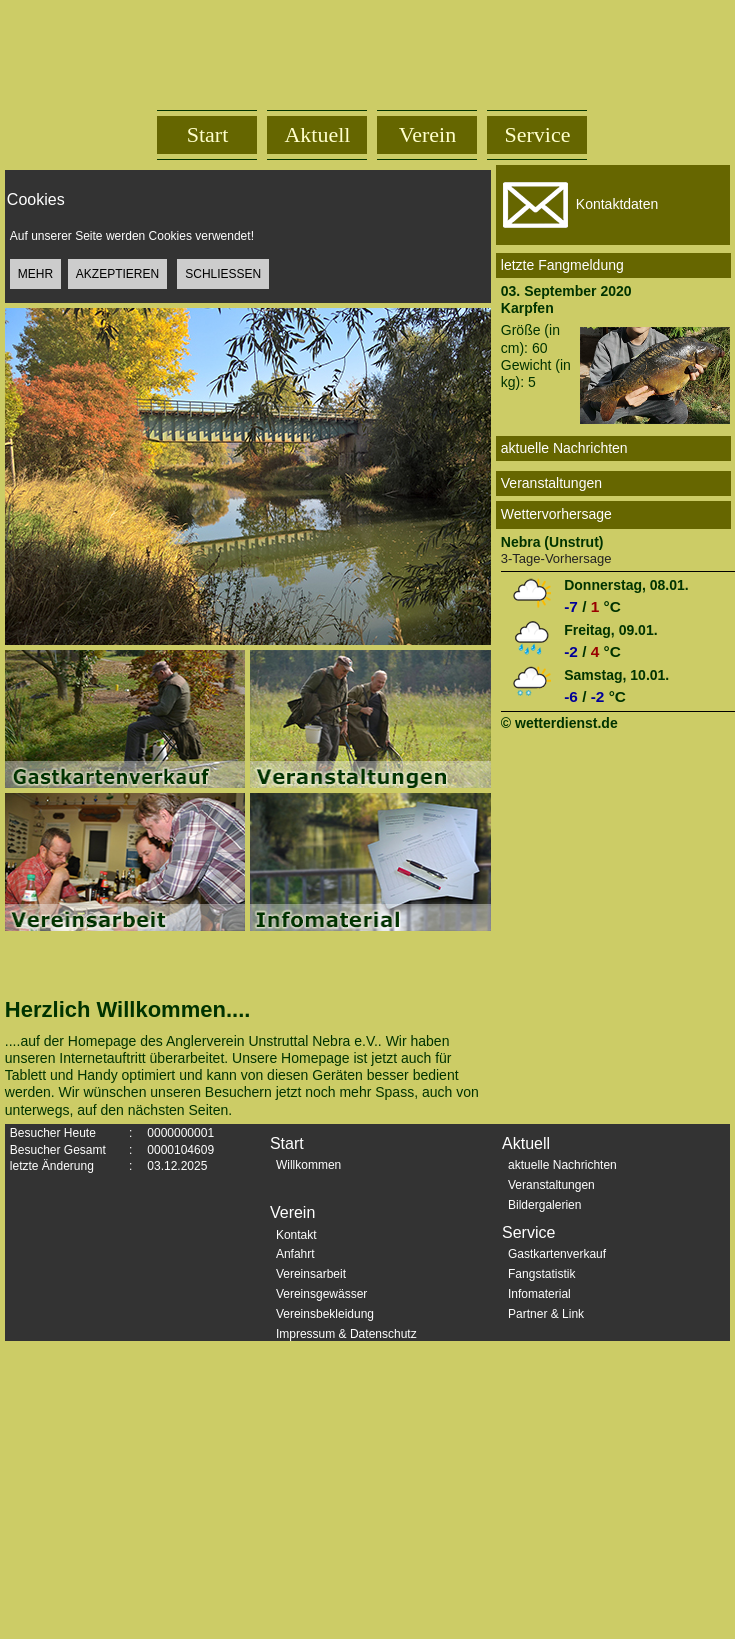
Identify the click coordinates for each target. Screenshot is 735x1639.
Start (208, 134)
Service (538, 134)
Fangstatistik (541, 1274)
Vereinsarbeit (311, 1274)
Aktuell (317, 134)
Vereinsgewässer (321, 1294)
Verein (427, 134)
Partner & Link (546, 1314)
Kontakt (296, 1235)
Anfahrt (295, 1254)
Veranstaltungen (551, 1185)
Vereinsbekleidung (325, 1314)
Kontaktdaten (577, 205)
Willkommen (308, 1165)
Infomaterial (539, 1294)
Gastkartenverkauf (557, 1254)
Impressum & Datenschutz (346, 1334)
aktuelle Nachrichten (562, 1165)
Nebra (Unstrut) (552, 542)
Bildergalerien (544, 1205)
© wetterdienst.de (559, 723)
